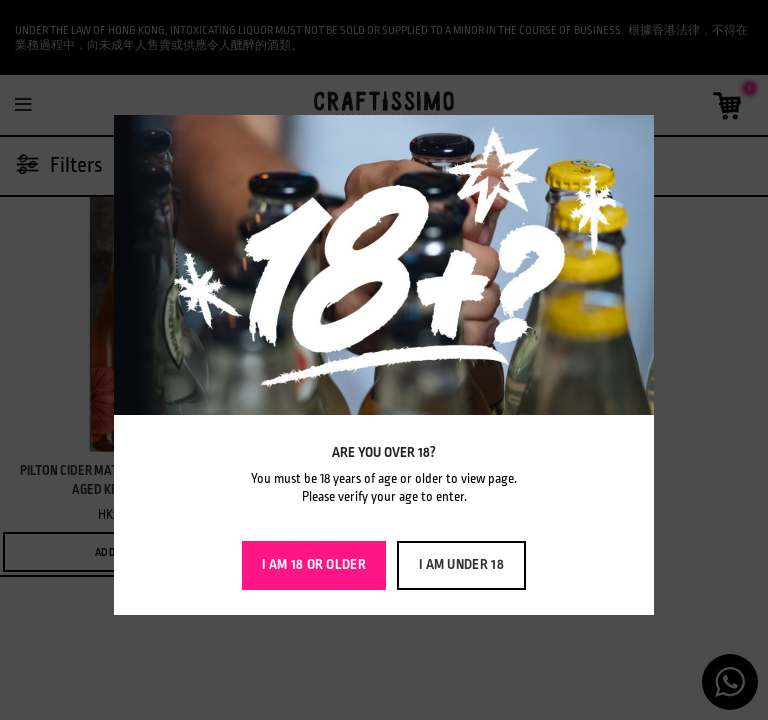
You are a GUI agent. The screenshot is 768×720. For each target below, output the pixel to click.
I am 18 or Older (314, 564)
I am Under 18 (461, 564)
